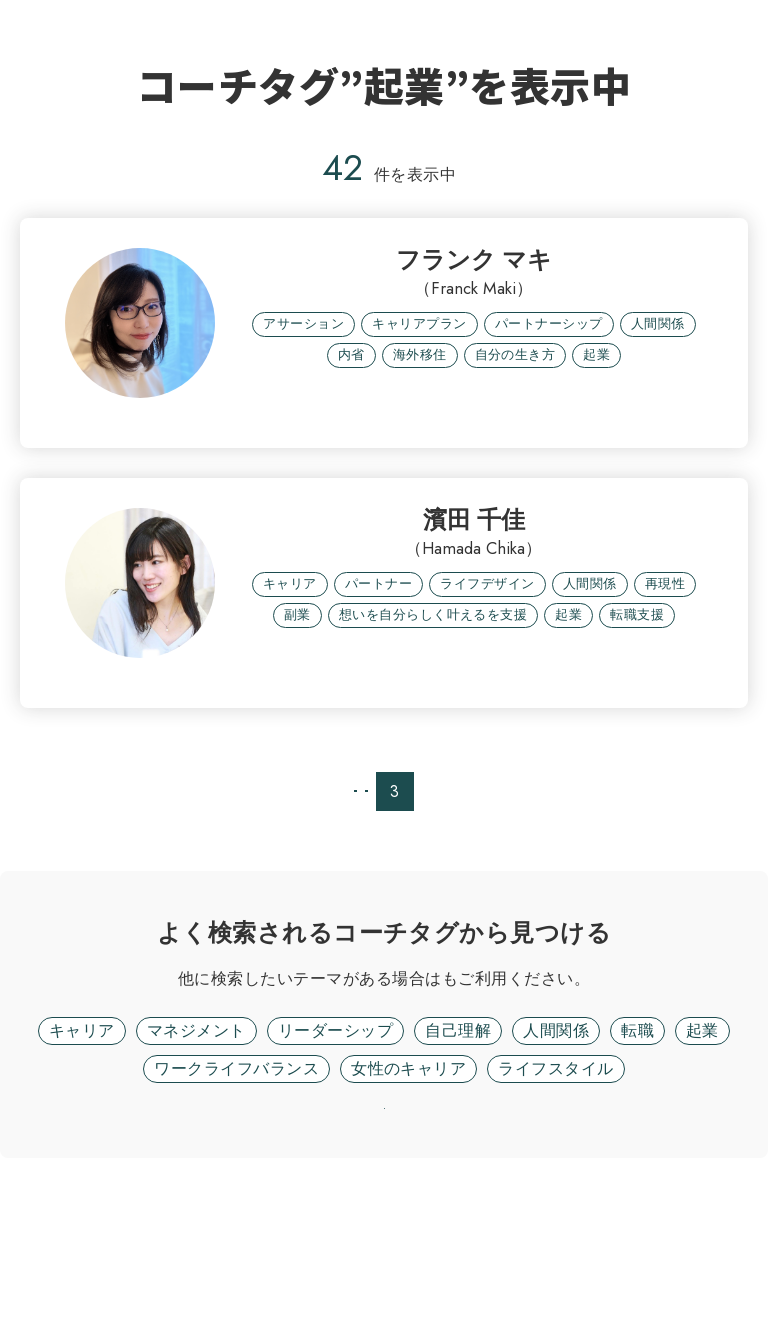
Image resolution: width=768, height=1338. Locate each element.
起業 (702, 1158)
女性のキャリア (408, 1196)
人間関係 (556, 1158)
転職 (637, 1158)
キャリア (82, 1158)
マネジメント (196, 1158)
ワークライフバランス (236, 1196)
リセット (384, 1262)
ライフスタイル (555, 1196)
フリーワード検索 (442, 1106)
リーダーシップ (335, 1158)
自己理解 (458, 1158)
